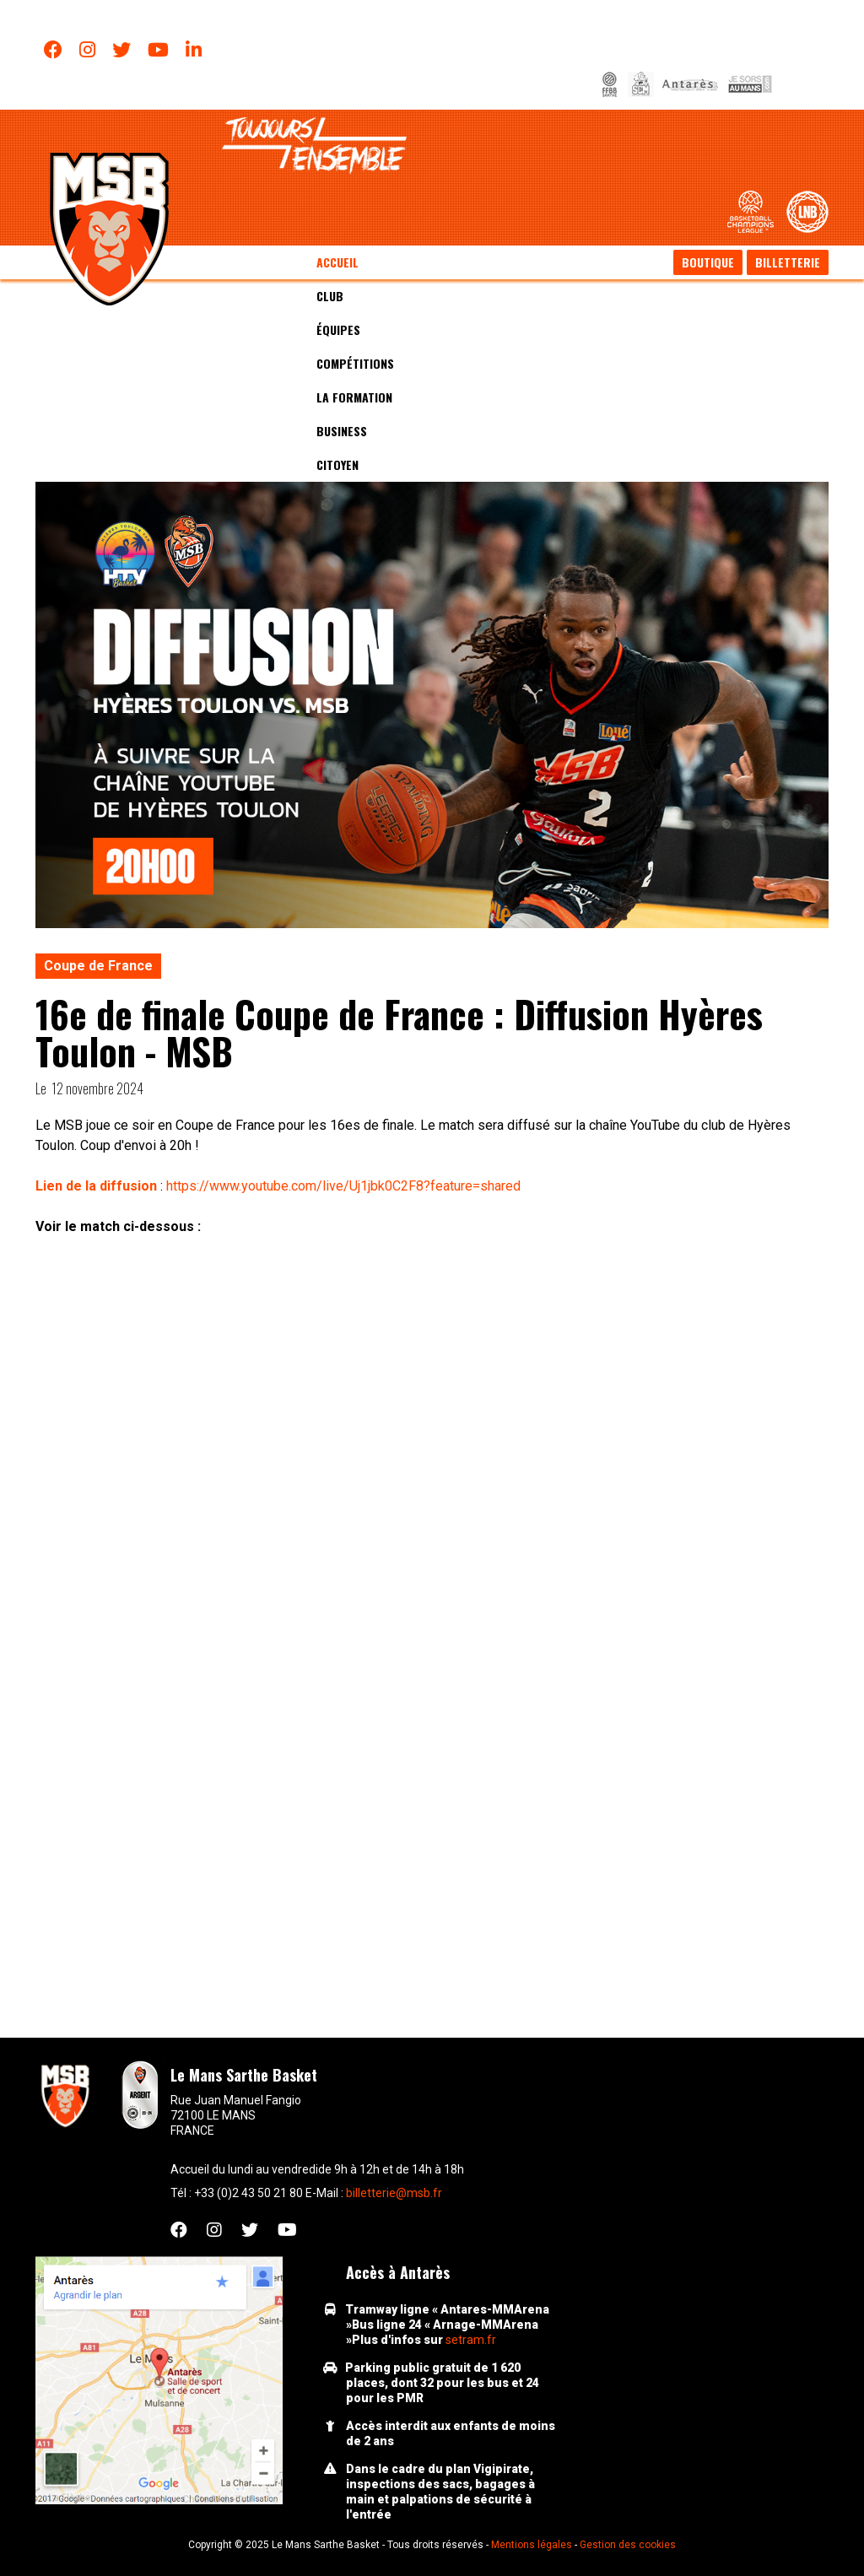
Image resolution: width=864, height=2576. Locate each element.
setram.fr (471, 2339)
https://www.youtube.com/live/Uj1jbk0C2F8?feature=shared (343, 1186)
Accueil (337, 262)
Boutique (708, 262)
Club (329, 296)
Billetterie (787, 262)
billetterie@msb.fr (394, 2193)
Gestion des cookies (628, 2545)
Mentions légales (531, 2545)
